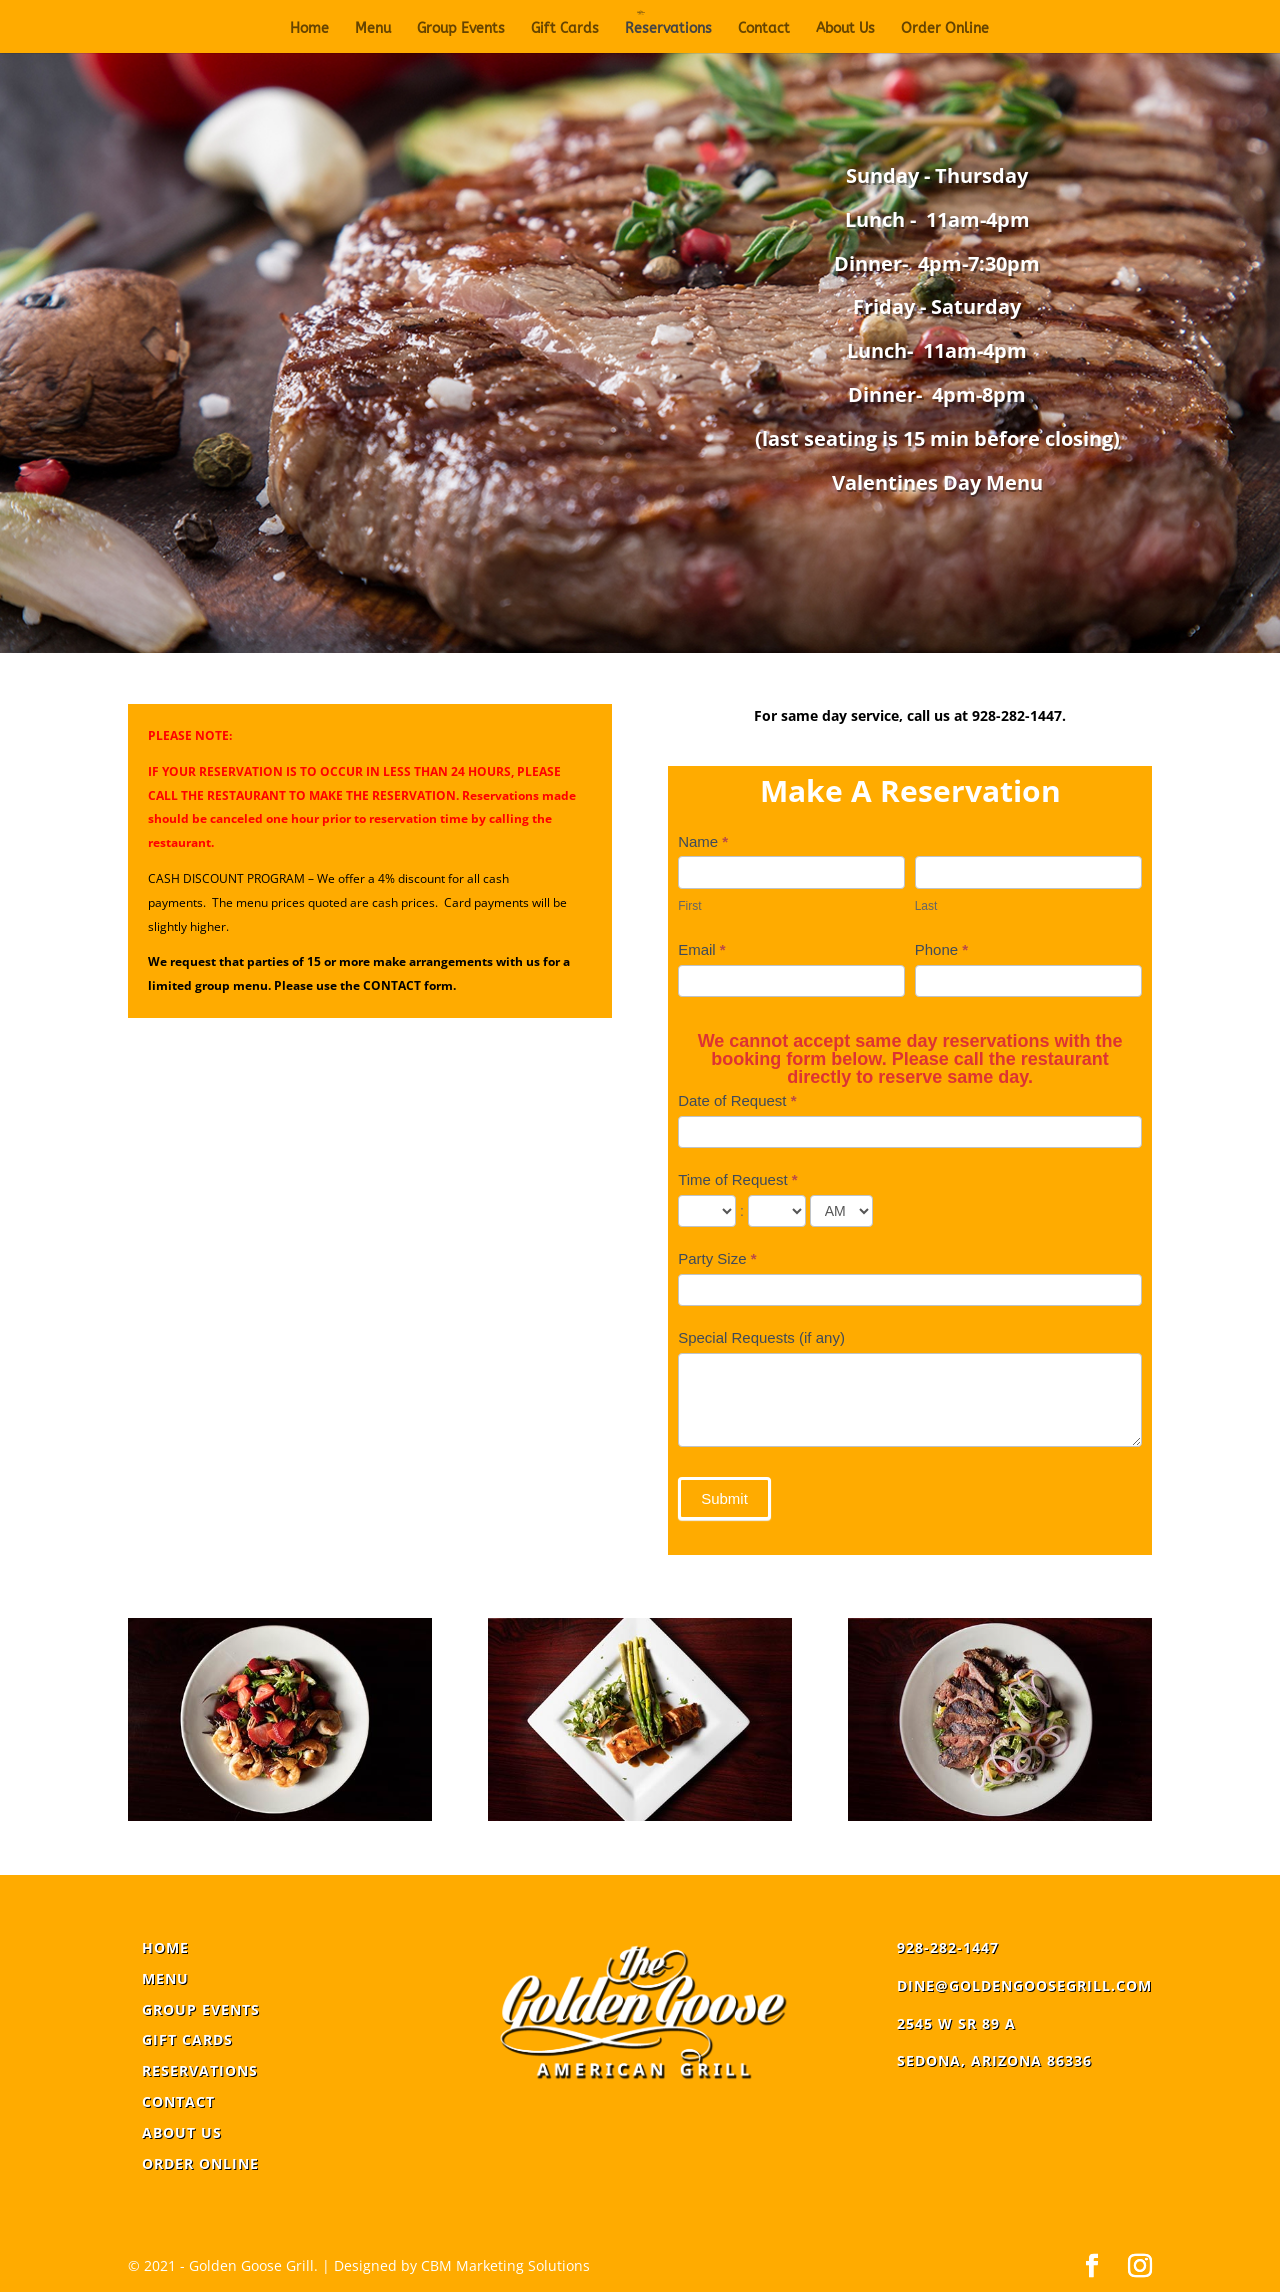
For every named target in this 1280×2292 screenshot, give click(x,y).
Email (702, 949)
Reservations (668, 29)
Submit (724, 1498)
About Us (845, 29)
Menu (373, 29)
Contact (764, 29)
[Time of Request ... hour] (707, 1211)
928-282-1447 (948, 1947)
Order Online (945, 29)
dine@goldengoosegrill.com (1024, 1985)
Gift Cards (565, 29)
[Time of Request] (841, 1211)
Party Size (717, 1258)
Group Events (461, 29)
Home (309, 29)
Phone (941, 949)
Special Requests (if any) (761, 1337)
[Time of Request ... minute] (777, 1211)
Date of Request (737, 1100)
